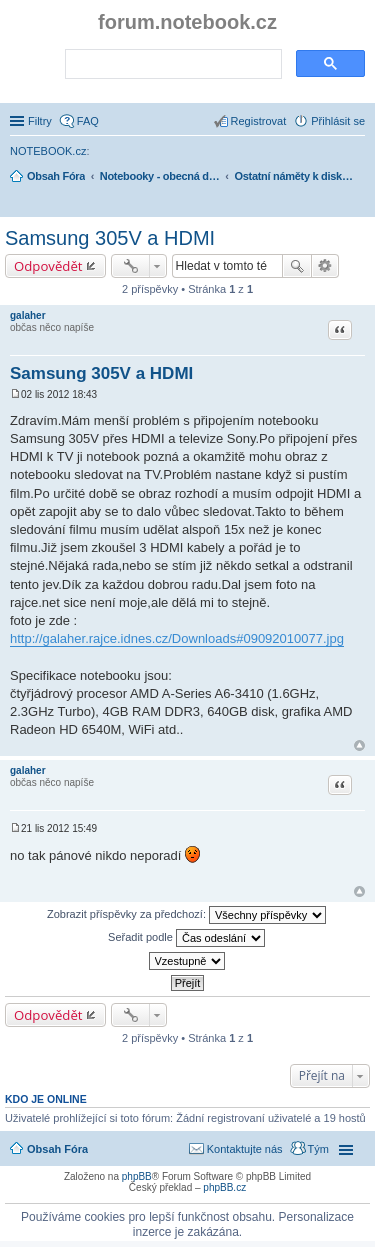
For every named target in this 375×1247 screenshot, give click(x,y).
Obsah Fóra (57, 1149)
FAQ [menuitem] (88, 121)
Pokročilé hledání (325, 266)
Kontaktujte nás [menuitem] (245, 1149)
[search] (171, 65)
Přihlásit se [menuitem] (338, 121)
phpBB (137, 1176)
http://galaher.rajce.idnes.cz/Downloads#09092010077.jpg (177, 638)
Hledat (297, 266)
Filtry (40, 121)
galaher (28, 315)
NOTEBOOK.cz (48, 151)
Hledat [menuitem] (357, 204)
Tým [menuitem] (318, 1149)
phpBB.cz (224, 1187)
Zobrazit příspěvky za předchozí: (186, 915)
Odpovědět (48, 266)
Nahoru (359, 745)
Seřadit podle (186, 938)
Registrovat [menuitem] (259, 121)
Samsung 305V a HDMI (110, 238)
